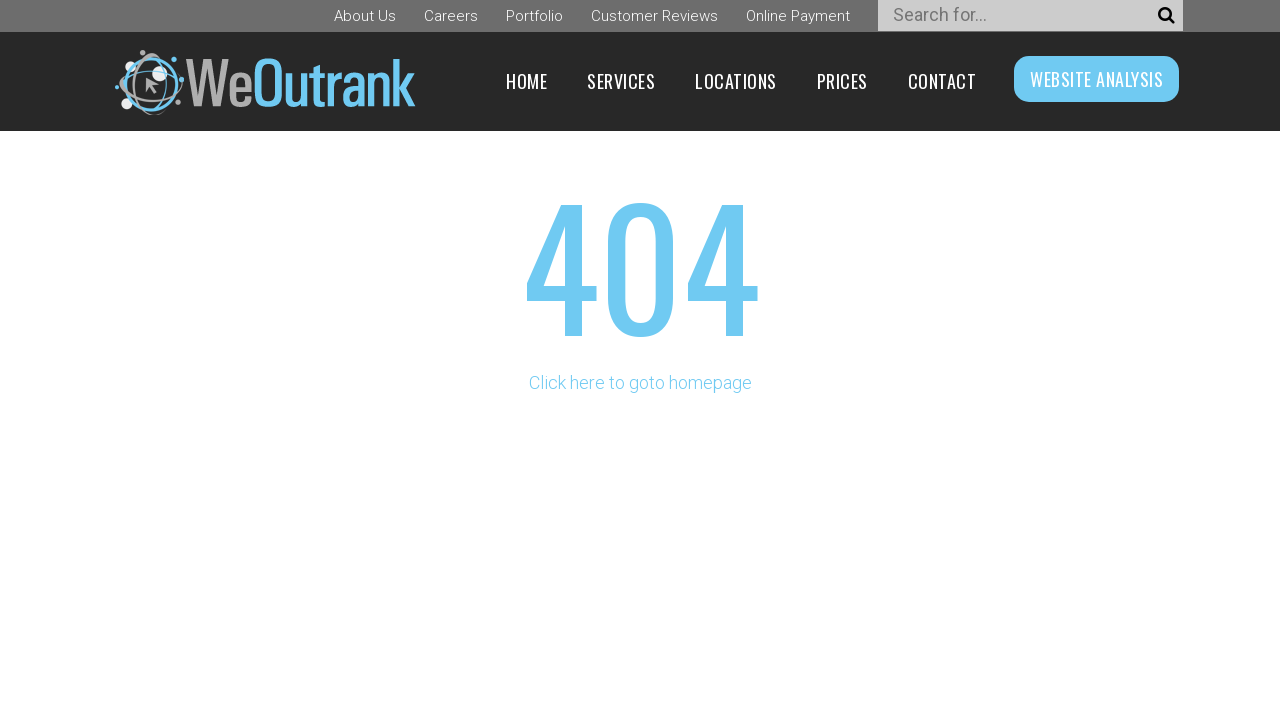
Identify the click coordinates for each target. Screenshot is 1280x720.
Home (526, 81)
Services (621, 81)
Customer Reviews (654, 16)
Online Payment (798, 16)
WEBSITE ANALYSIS (1096, 79)
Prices (842, 81)
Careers (451, 16)
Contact (942, 81)
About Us (365, 16)
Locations (736, 81)
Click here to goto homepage (640, 382)
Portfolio (534, 16)
